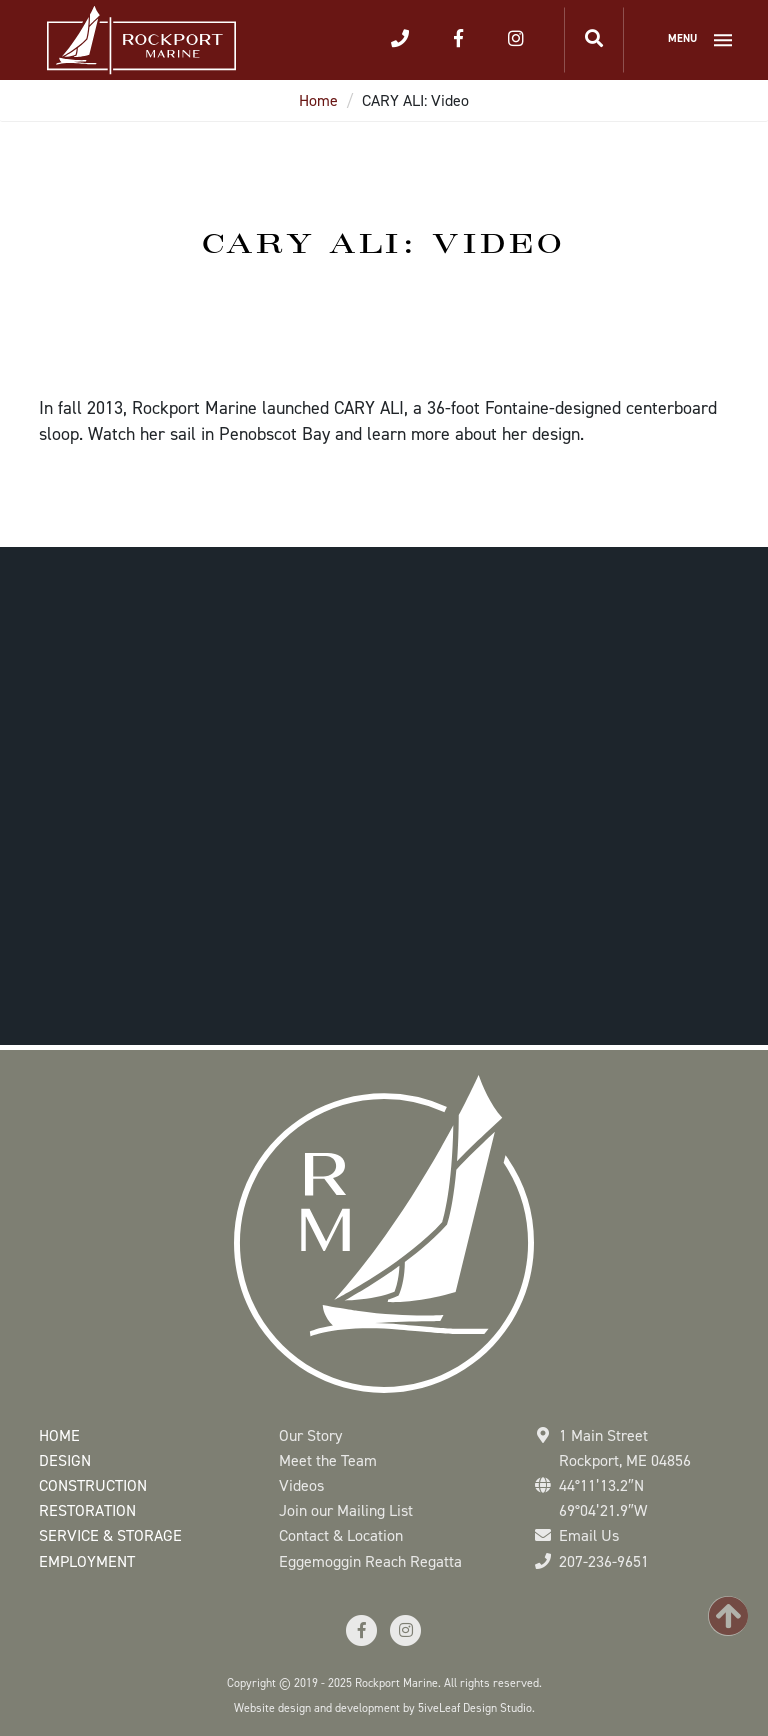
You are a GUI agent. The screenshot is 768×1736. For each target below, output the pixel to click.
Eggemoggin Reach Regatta (370, 1561)
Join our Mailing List (346, 1510)
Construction (93, 1485)
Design (65, 1460)
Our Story (310, 1435)
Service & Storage (110, 1535)
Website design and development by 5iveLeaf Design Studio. (384, 1708)
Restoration (87, 1510)
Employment (87, 1561)
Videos (301, 1485)
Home (318, 100)
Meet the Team (328, 1460)
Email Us (589, 1535)
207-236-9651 (604, 1561)
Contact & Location (341, 1535)
